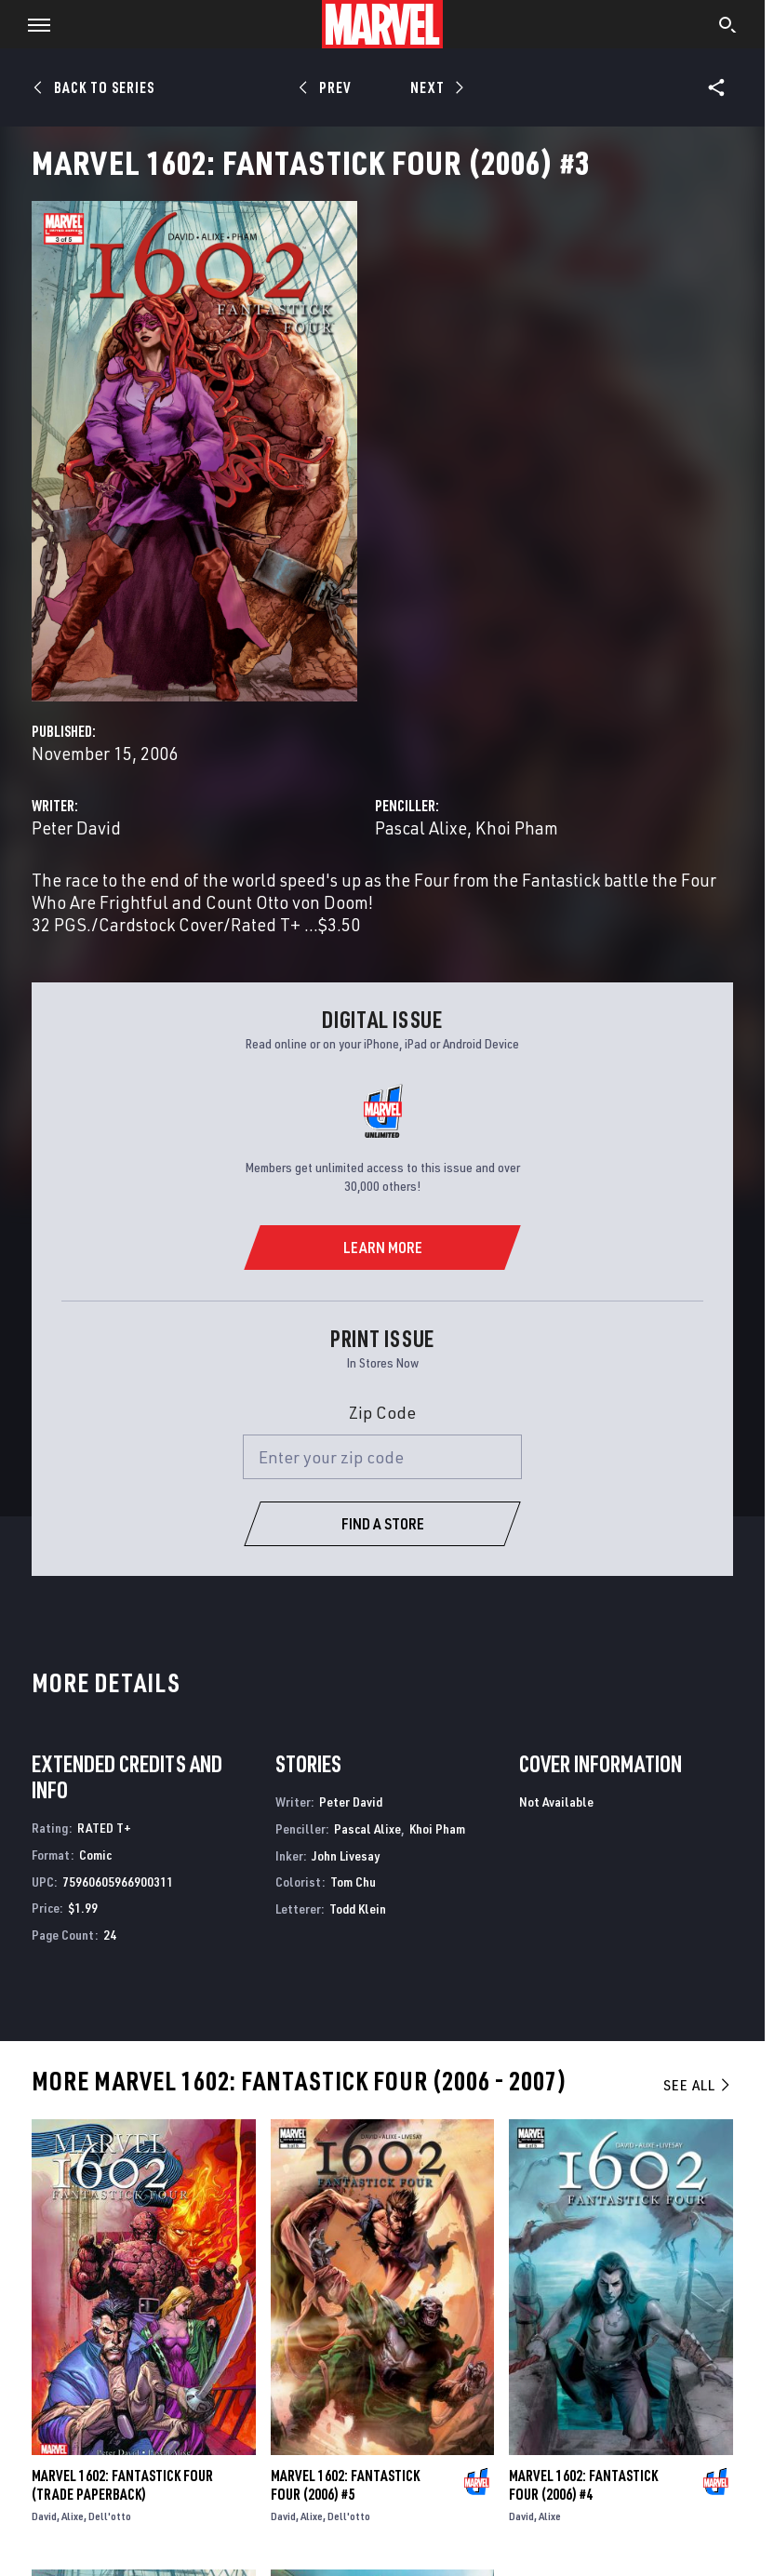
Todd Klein (357, 1908)
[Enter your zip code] (382, 1456)
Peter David (76, 827)
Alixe (72, 2516)
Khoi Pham (516, 827)
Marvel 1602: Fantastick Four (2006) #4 (583, 2484)
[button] (32, 24)
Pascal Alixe (421, 827)
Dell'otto (109, 2516)
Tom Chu (353, 1881)
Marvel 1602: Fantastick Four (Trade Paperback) (122, 2484)
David (44, 2516)
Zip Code (382, 1412)
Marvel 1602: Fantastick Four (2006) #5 (345, 2484)
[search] (728, 27)
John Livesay (346, 1855)
